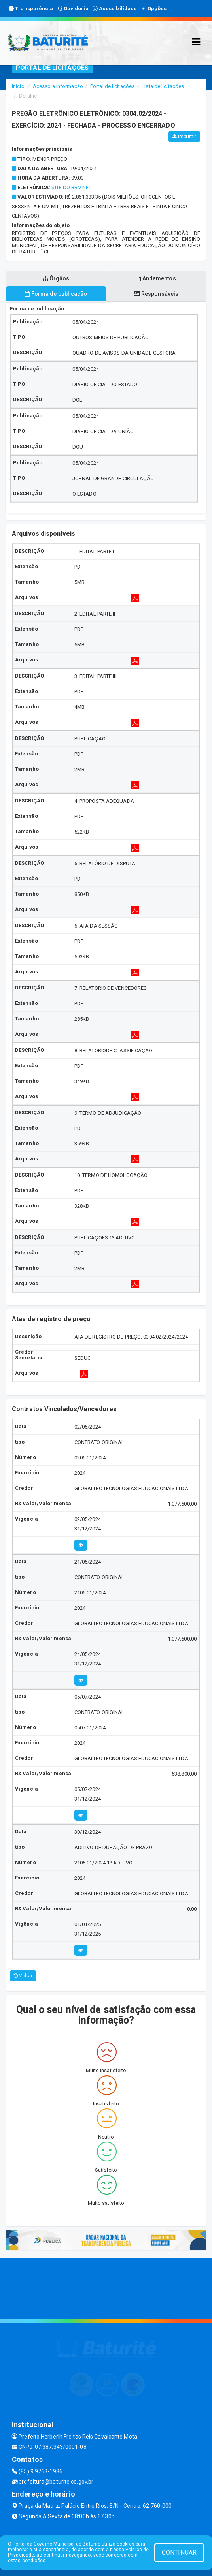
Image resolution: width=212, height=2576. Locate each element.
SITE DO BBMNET (71, 187)
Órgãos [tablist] (56, 278)
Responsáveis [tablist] (156, 294)
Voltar (23, 1976)
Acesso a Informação (58, 86)
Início (18, 86)
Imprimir (184, 136)
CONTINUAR (179, 2552)
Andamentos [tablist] (156, 278)
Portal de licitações (112, 86)
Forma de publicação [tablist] (56, 294)
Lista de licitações (163, 86)
